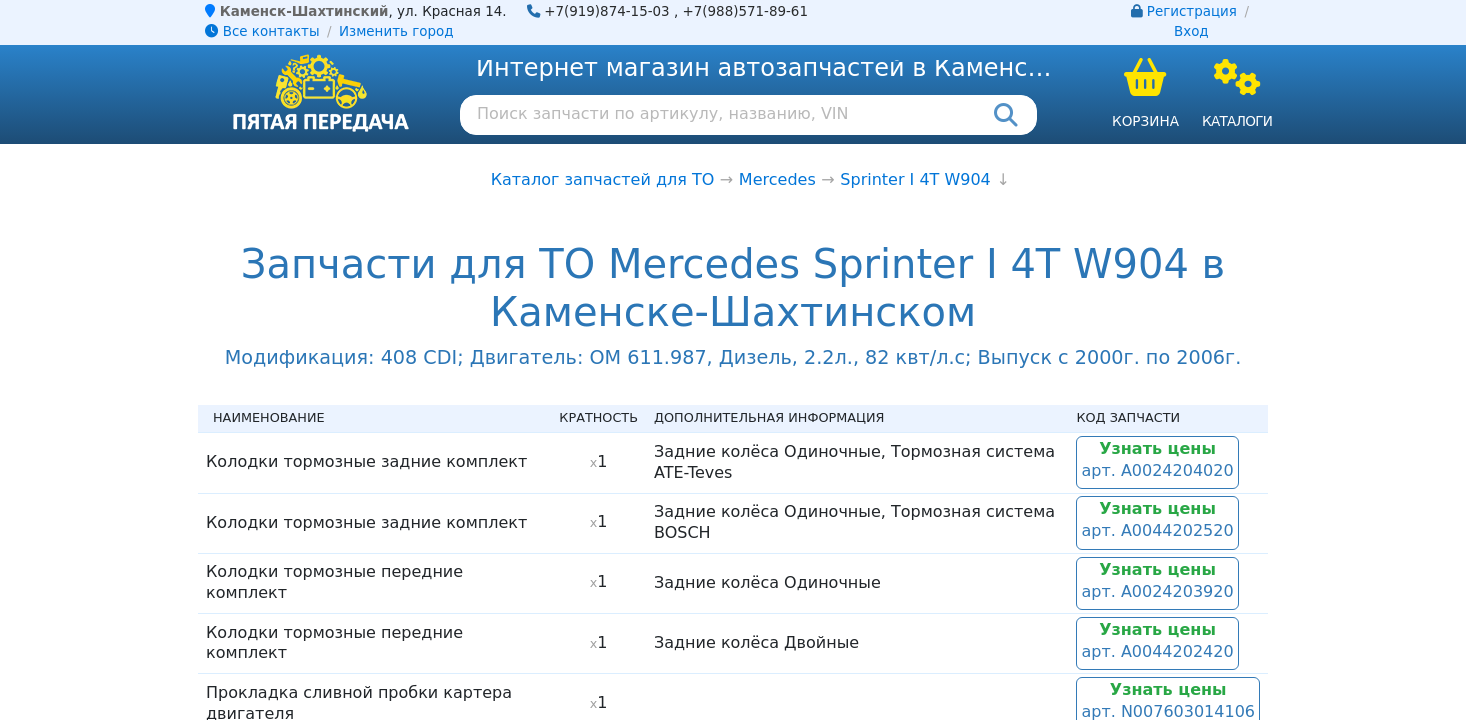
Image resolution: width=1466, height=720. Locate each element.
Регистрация (1192, 11)
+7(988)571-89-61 (745, 11)
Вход (1191, 31)
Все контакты (262, 31)
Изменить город (396, 31)
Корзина (1145, 121)
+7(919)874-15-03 (607, 11)
